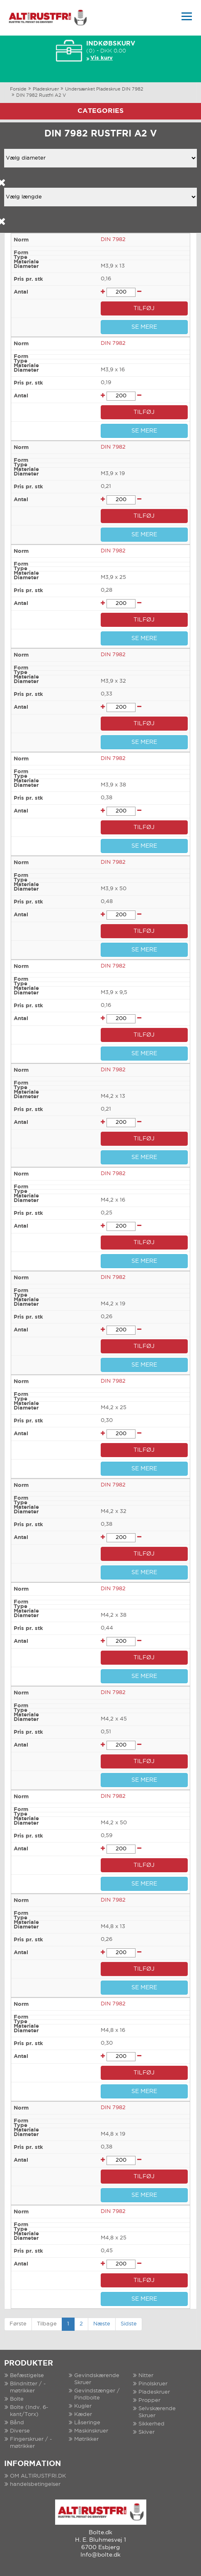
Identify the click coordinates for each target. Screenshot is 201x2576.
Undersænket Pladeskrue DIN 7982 (104, 89)
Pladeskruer (46, 89)
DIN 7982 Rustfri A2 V (41, 95)
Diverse (20, 2431)
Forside (18, 89)
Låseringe (87, 2423)
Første (18, 2324)
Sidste (129, 2324)
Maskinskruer (91, 2431)
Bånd (17, 2423)
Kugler (83, 2406)
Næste (101, 2324)
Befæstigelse (27, 2375)
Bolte (17, 2399)
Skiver (146, 2432)
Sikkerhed (151, 2424)
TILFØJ (144, 308)
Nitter (145, 2375)
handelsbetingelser (35, 2484)
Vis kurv (101, 58)
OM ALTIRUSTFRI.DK (38, 2476)
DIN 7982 (113, 239)
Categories (100, 111)
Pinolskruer (152, 2384)
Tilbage (47, 2324)
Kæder (83, 2414)
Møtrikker (86, 2439)
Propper (149, 2400)
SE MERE (144, 327)
